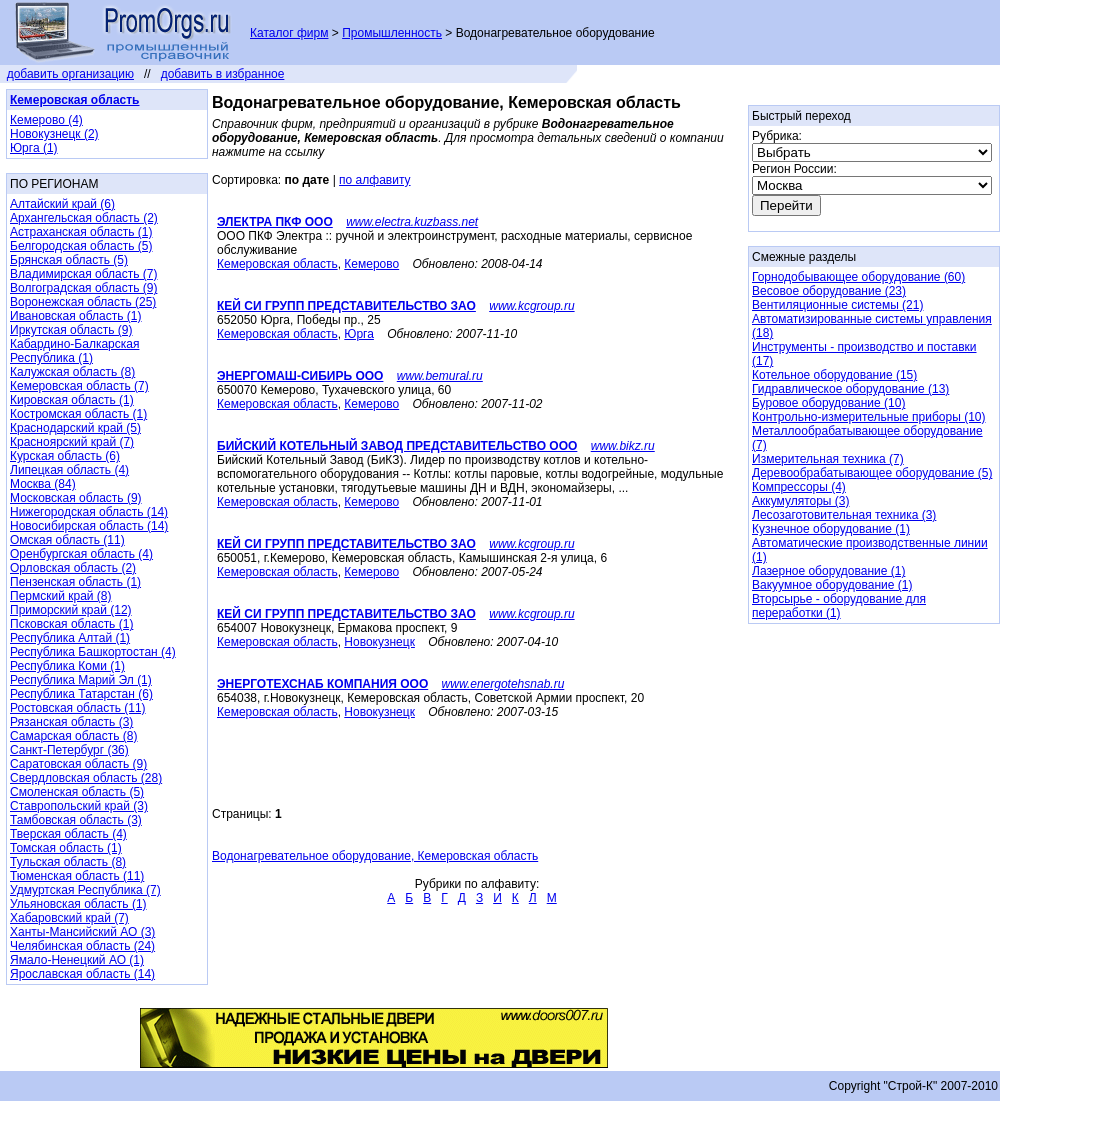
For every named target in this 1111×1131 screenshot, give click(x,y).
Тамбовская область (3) (76, 820)
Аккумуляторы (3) (800, 501)
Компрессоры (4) (799, 487)
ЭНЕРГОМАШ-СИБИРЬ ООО (300, 376)
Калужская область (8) (72, 372)
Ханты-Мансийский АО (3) (82, 932)
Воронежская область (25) (83, 302)
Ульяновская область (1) (78, 904)
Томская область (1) (66, 848)
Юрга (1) (34, 148)
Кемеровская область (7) (79, 386)
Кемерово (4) (46, 120)
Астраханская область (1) (81, 232)
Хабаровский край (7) (69, 918)
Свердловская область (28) (86, 778)
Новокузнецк (379, 642)
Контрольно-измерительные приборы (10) (868, 417)
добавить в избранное (223, 74)
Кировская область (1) (72, 400)
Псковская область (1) (71, 624)
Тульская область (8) (68, 862)
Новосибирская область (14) (89, 526)
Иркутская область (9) (71, 330)
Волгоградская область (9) (83, 288)
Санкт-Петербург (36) (69, 750)
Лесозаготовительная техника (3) (844, 515)
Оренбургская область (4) (81, 554)
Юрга (359, 334)
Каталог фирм (289, 33)
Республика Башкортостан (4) (93, 652)
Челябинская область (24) (82, 946)
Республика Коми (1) (67, 666)
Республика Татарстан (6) (81, 694)
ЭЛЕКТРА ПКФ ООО (275, 222)
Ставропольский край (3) (79, 806)
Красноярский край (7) (72, 442)
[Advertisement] (446, 777)
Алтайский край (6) (62, 204)
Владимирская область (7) (83, 274)
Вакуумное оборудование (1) (832, 585)
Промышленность (392, 33)
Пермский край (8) (61, 596)
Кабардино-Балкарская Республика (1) (74, 351)
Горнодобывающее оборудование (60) (858, 277)
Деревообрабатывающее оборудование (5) (872, 473)
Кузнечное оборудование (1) (831, 529)
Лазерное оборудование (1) (828, 571)
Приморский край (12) (71, 610)
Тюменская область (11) (77, 876)
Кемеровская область (277, 264)
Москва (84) (43, 484)
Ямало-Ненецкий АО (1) (77, 960)
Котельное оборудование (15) (834, 375)
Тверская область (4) (68, 834)
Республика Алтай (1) (70, 638)
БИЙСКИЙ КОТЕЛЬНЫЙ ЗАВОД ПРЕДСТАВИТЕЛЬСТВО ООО (397, 446)
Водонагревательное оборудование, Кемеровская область (375, 856)
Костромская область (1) (78, 414)
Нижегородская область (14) (89, 512)
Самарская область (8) (74, 736)
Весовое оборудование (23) (829, 291)
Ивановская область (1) (76, 316)
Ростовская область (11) (78, 708)
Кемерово (371, 264)
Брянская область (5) (69, 260)
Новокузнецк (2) (54, 134)
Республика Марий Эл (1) (81, 680)
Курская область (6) (65, 456)
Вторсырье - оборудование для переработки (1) (839, 606)
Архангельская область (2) (84, 218)
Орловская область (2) (73, 568)
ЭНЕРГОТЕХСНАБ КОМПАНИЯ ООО (322, 684)
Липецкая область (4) (69, 470)
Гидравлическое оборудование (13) (850, 389)
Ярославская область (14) (82, 974)
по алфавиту (374, 180)
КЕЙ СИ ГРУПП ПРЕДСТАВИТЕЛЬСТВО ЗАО (346, 306)
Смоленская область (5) (77, 792)
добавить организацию (70, 74)
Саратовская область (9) (78, 764)
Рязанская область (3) (71, 722)
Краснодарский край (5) (75, 428)
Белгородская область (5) (81, 246)
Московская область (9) (76, 498)
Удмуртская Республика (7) (85, 890)
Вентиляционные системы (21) (837, 305)
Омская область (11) (67, 540)
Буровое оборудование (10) (828, 403)
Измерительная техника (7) (828, 459)
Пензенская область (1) (75, 582)
